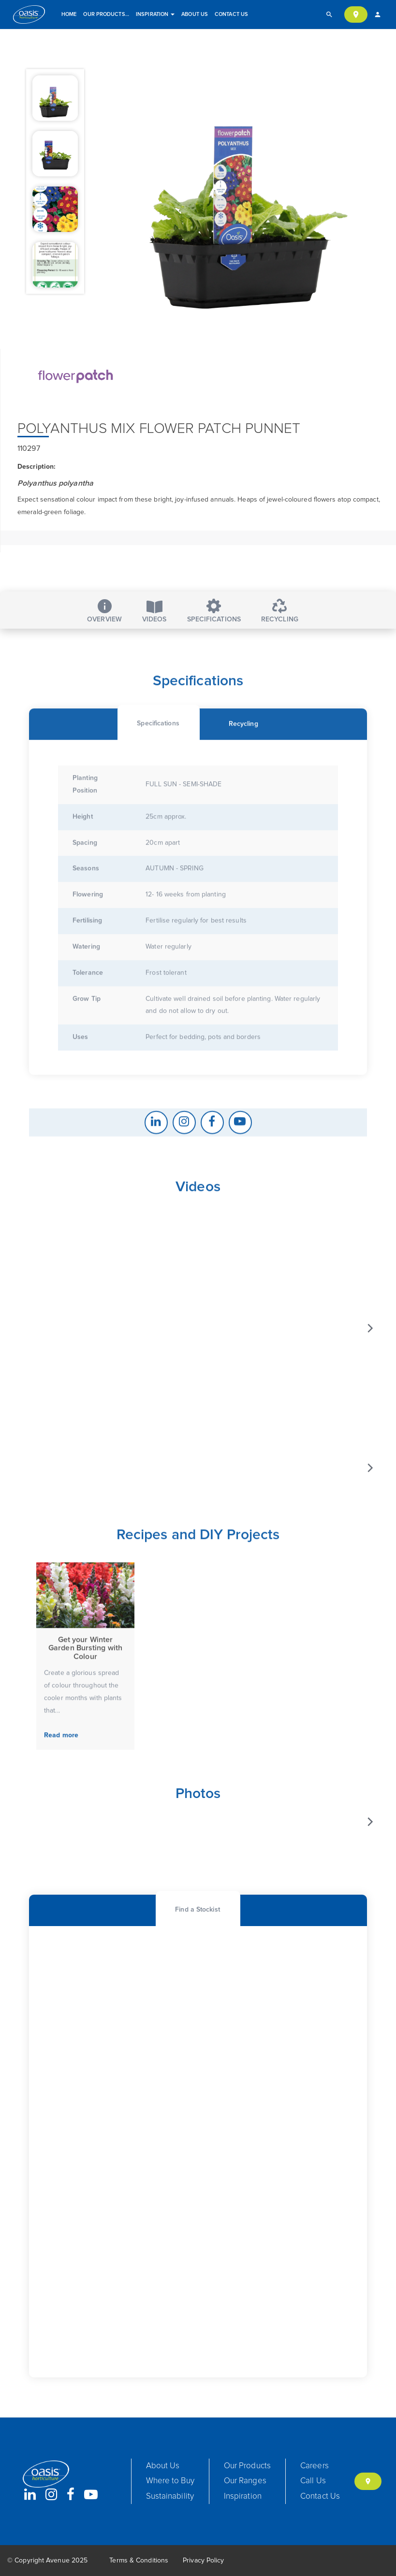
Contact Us (231, 14)
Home (68, 14)
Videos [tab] (154, 612)
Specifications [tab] (214, 611)
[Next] (369, 1375)
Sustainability (170, 2496)
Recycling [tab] (279, 611)
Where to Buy (170, 2481)
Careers (314, 2466)
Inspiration (155, 14)
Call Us (313, 2481)
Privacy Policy (203, 2560)
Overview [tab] (104, 611)
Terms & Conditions (138, 2560)
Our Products (107, 14)
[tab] (157, 780)
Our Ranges (245, 2481)
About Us (194, 14)
